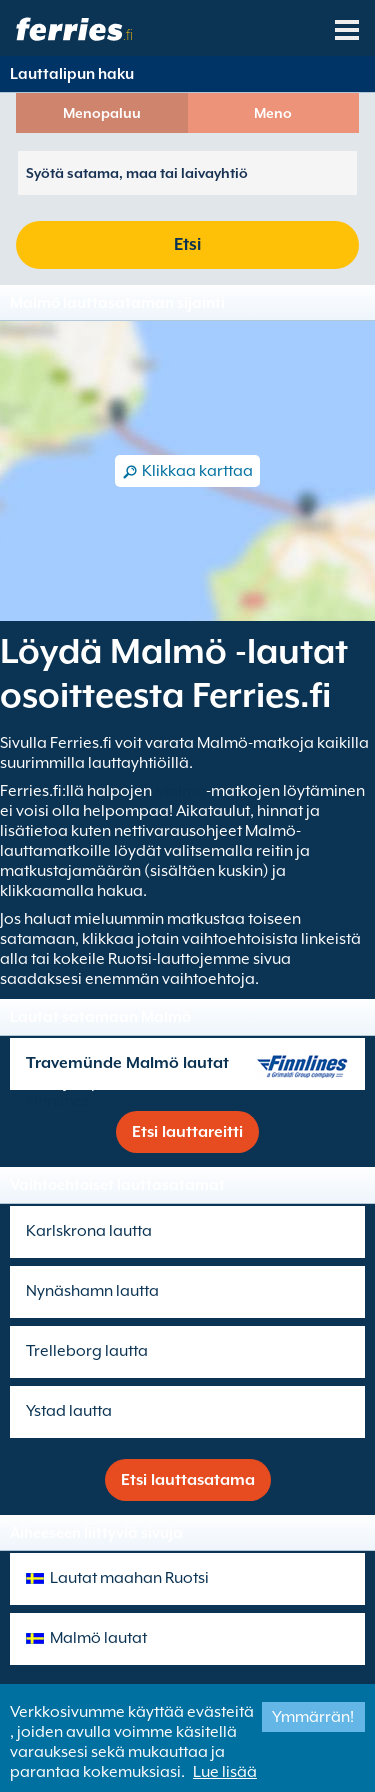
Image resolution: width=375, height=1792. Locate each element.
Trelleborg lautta (87, 1351)
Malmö (180, 791)
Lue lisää (225, 1772)
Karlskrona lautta (89, 1231)
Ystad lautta (69, 1411)
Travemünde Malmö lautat (127, 1063)
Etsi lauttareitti (187, 1132)
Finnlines (57, 1101)
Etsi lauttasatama (188, 1480)
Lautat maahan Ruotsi (129, 1578)
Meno (273, 113)
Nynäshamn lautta (92, 1291)
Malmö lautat (98, 1638)
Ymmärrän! (313, 1717)
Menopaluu (102, 113)
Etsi (187, 244)
